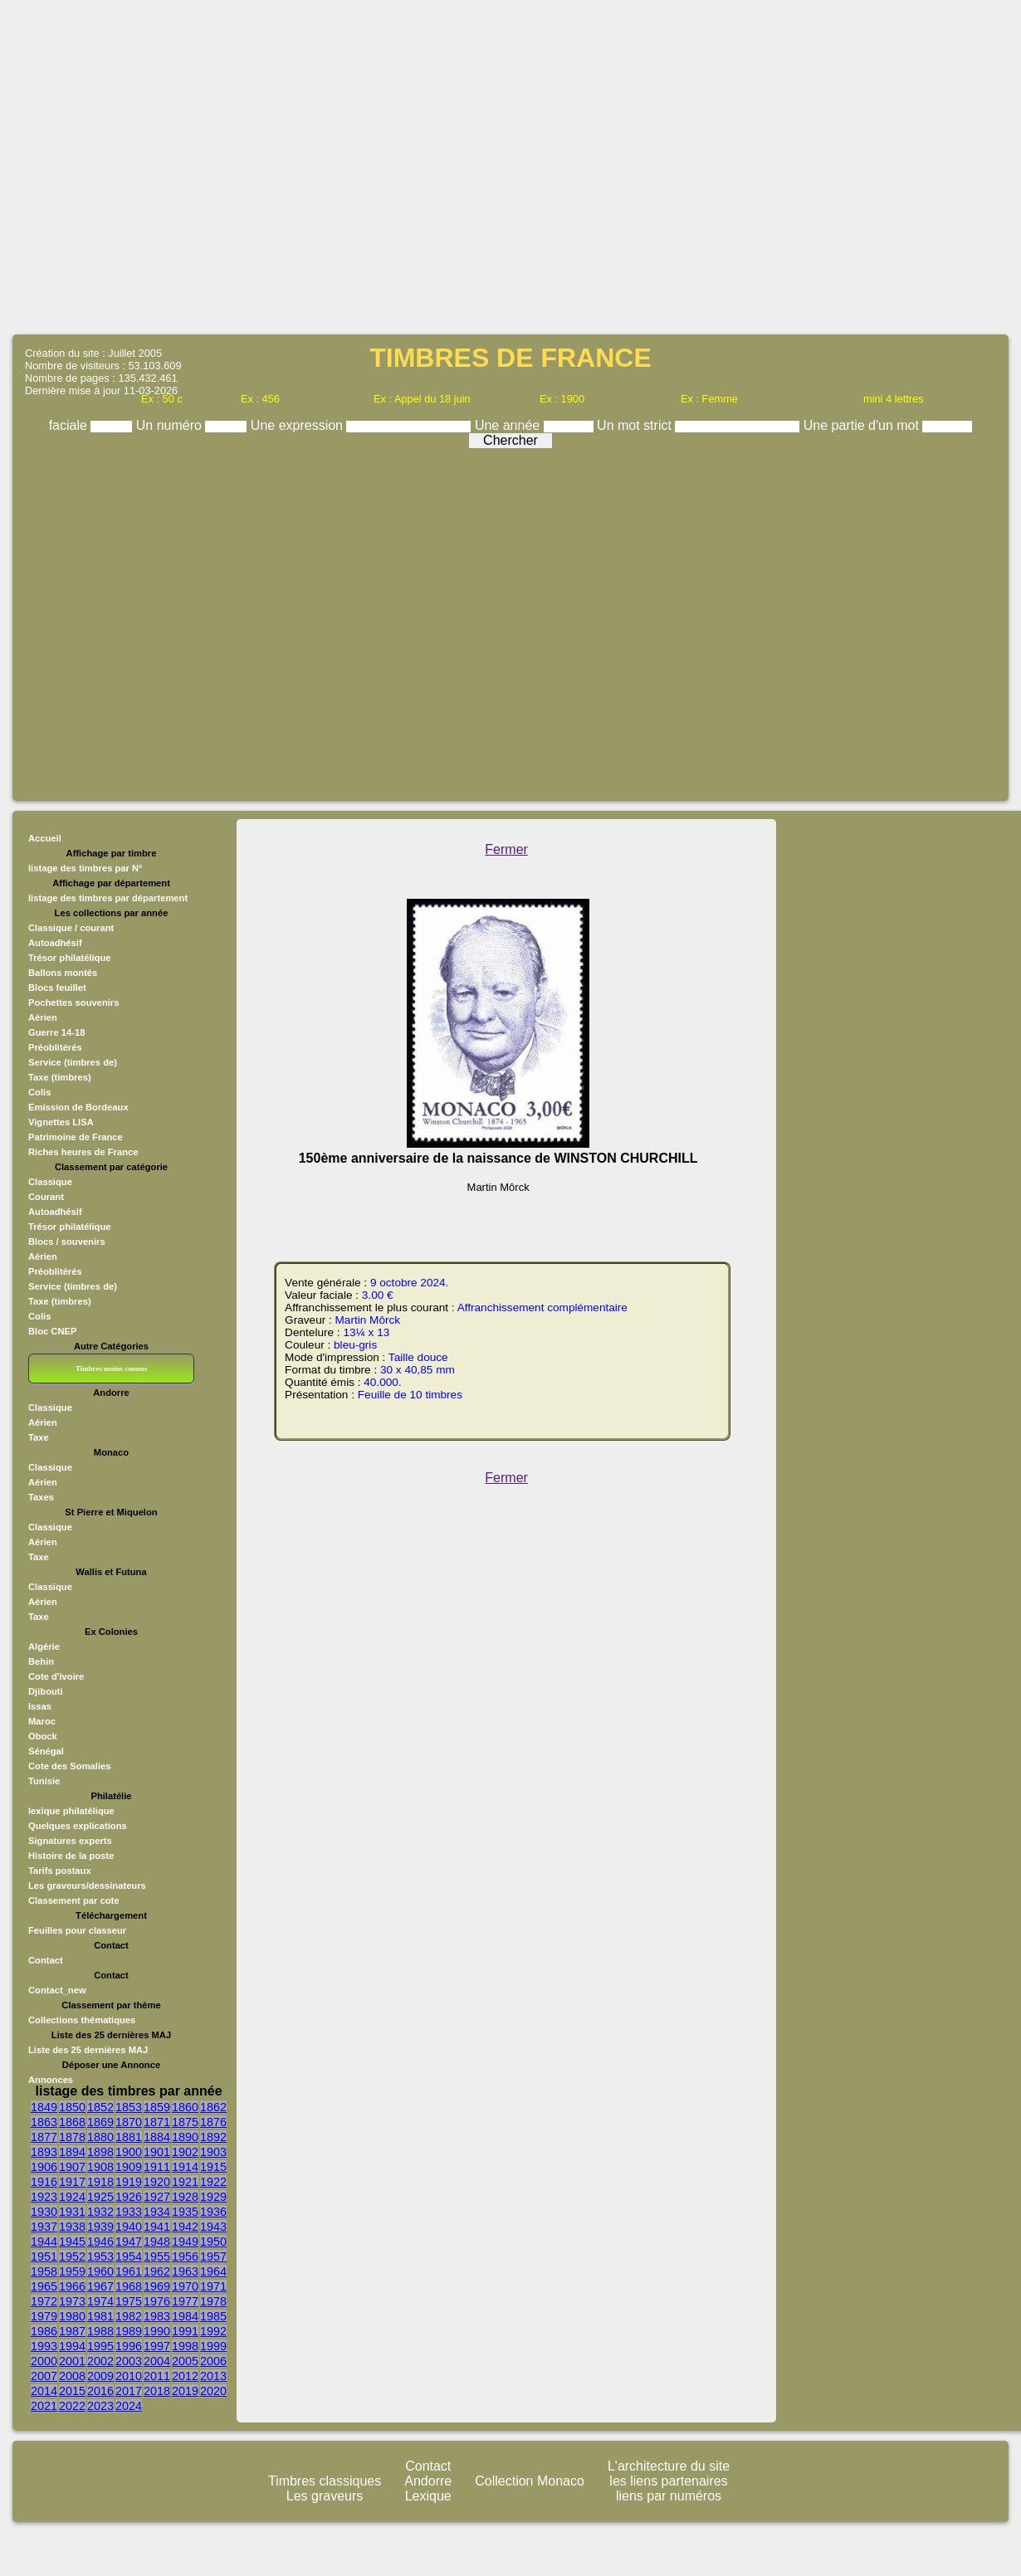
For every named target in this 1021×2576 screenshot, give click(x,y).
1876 (213, 2122)
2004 (157, 2361)
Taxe (38, 1437)
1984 (185, 2316)
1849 (44, 2107)
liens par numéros (668, 2496)
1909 (128, 2167)
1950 (213, 2241)
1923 (44, 2196)
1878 (72, 2137)
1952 (72, 2256)
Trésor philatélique (69, 958)
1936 (213, 2211)
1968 (128, 2286)
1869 (100, 2122)
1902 (185, 2152)
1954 (128, 2256)
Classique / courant (71, 928)
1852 (100, 2107)
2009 (100, 2376)
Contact (45, 1960)
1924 (72, 2196)
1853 (128, 2107)
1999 (213, 2346)
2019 (185, 2391)
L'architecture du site (669, 2466)
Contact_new (57, 1990)
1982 (128, 2316)
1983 (157, 2316)
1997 (157, 2346)
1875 (185, 2122)
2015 (72, 2391)
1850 (72, 2107)
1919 (128, 2181)
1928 (185, 2196)
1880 (100, 2137)
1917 (72, 2181)
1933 (128, 2211)
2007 (44, 2376)
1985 (213, 2316)
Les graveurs (325, 2496)
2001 (72, 2361)
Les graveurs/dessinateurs (87, 1886)
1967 (100, 2286)
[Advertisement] (511, 165)
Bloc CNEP (52, 1331)
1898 (100, 2152)
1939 (100, 2226)
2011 (157, 2376)
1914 (185, 2167)
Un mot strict (636, 425)
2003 (128, 2361)
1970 (185, 2286)
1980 (72, 2316)
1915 (213, 2167)
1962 (157, 2271)
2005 (185, 2361)
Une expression (299, 425)
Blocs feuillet (57, 988)
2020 (213, 2391)
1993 (44, 2346)
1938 (72, 2226)
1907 (72, 2167)
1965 (44, 2286)
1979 (44, 2316)
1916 (44, 2181)
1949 (185, 2241)
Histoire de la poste (71, 1856)
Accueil (44, 838)
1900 (128, 2152)
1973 (72, 2301)
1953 (100, 2256)
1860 (185, 2107)
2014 (44, 2391)
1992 (213, 2331)
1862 (213, 2107)
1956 (185, 2256)
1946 (100, 2241)
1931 (72, 2211)
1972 (44, 2301)
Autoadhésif (55, 943)
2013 (213, 2376)
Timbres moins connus (111, 1368)
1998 (185, 2346)
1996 (128, 2346)
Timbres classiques (324, 2481)
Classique (50, 1407)
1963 (185, 2271)
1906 (44, 2167)
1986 (44, 2331)
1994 (72, 2346)
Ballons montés (62, 973)
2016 (100, 2391)
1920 (157, 2181)
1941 (157, 2226)
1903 (213, 2152)
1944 (44, 2241)
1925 (100, 2196)
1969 (157, 2286)
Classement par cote (73, 1900)
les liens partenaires (668, 2481)
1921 (185, 2181)
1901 (157, 2152)
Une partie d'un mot (863, 425)
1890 (185, 2137)
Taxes (41, 1497)
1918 (100, 2181)
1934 (157, 2211)
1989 (128, 2331)
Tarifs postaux (59, 1871)
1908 (100, 2167)
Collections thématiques (81, 2020)
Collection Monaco (529, 2481)
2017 (128, 2391)
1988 (100, 2331)
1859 (157, 2107)
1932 (100, 2211)
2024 (128, 2406)
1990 (157, 2331)
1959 (72, 2271)
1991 (185, 2331)
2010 (128, 2376)
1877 (44, 2137)
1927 (157, 2196)
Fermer (506, 849)
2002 (100, 2361)
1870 (128, 2122)
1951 (44, 2256)
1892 (213, 2137)
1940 (128, 2226)
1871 (157, 2122)
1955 (157, 2256)
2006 (213, 2361)
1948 (157, 2241)
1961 (128, 2271)
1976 (157, 2301)
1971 (213, 2286)
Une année (509, 425)
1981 (100, 2316)
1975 (128, 2301)
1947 (128, 2241)
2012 (185, 2376)
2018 (157, 2391)
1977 (185, 2301)
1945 (72, 2241)
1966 (72, 2286)
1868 (72, 2122)
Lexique (428, 2496)
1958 (44, 2271)
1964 (213, 2271)
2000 (44, 2361)
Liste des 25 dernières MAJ (88, 2050)
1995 (100, 2346)
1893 (44, 2152)
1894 (72, 2152)
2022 (72, 2406)
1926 (128, 2196)
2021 (44, 2406)
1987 (72, 2331)
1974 (100, 2301)
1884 (157, 2137)
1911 (157, 2167)
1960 (100, 2271)
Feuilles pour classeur (77, 1930)
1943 (213, 2226)
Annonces (50, 2080)
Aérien (42, 1422)
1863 (44, 2122)
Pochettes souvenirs (73, 1002)
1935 (185, 2211)
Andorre (428, 2481)
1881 (128, 2137)
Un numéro (171, 425)
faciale (70, 425)
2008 (72, 2376)
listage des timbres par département (108, 898)
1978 (213, 2301)
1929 (213, 2196)
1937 (44, 2226)
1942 (185, 2226)
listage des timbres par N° (85, 868)
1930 (44, 2211)
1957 (213, 2256)
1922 (213, 2181)
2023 (100, 2406)
